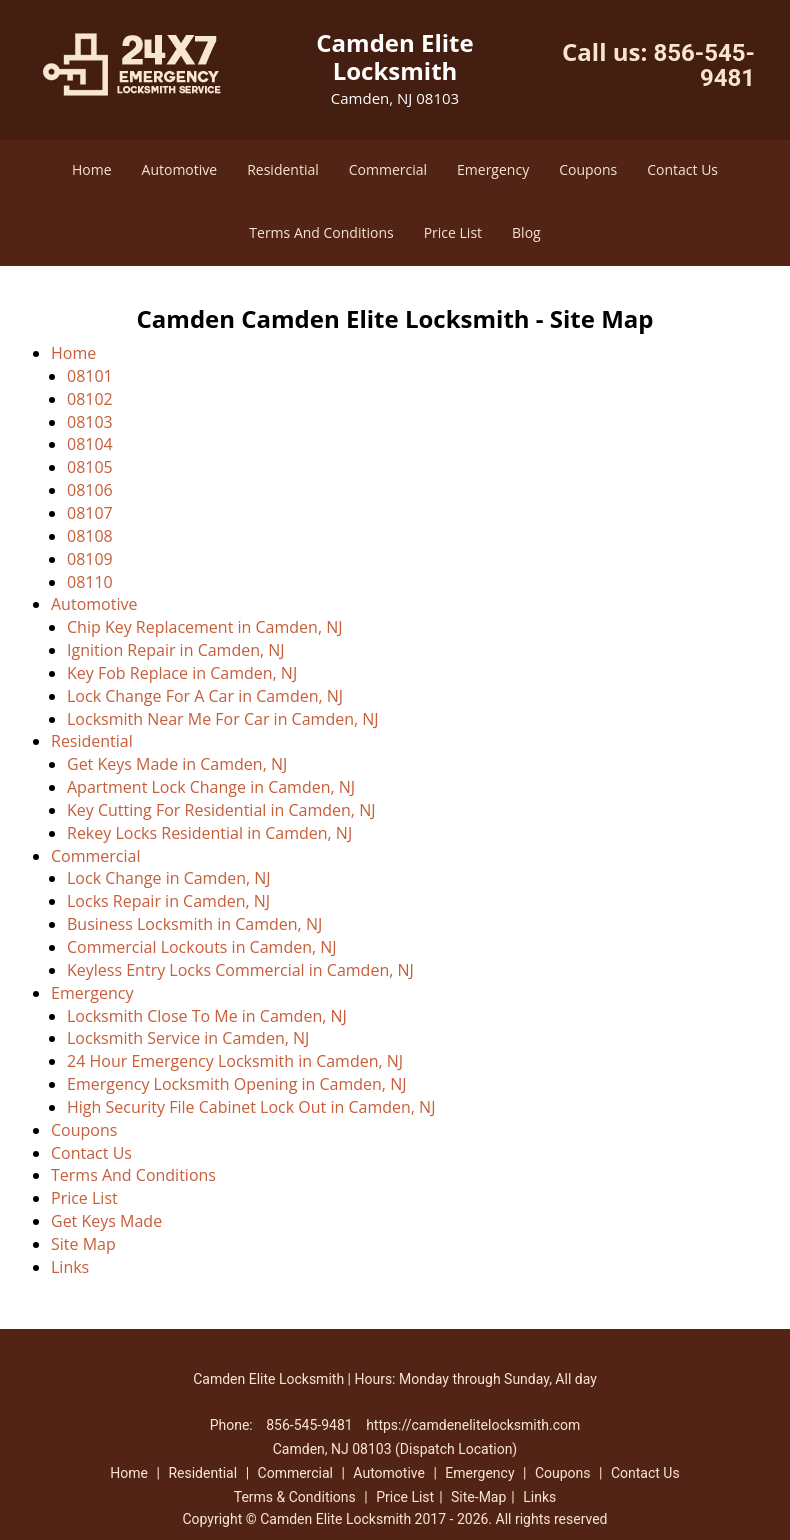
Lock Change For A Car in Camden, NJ (205, 696)
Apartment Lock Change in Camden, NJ (211, 787)
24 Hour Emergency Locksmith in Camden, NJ (235, 1061)
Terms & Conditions (295, 1497)
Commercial (388, 169)
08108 (90, 536)
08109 (90, 559)
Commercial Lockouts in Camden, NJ (202, 947)
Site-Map (478, 1497)
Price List (453, 232)
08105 (90, 467)
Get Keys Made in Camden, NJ (177, 764)
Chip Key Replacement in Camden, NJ (205, 627)
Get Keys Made (106, 1221)
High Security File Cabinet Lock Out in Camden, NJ (251, 1107)
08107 (90, 513)
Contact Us (682, 169)
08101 (90, 376)
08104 (90, 444)
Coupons (588, 169)
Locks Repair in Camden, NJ (168, 901)
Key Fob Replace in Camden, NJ (182, 673)
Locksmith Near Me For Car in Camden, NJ (223, 719)
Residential (283, 169)
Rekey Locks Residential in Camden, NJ (209, 833)
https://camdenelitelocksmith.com (473, 1425)
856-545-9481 (704, 65)
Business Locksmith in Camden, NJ (194, 924)
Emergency (493, 169)
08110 (90, 582)
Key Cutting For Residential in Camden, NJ (221, 810)
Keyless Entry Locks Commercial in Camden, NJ (240, 970)
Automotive (180, 169)
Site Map (83, 1244)
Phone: (233, 1425)
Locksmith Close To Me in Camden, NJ (207, 1016)
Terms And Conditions (321, 232)
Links (70, 1267)
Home (92, 169)
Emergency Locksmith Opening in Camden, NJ (236, 1084)
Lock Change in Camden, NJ (169, 878)
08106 (90, 490)
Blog (526, 232)
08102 (90, 399)
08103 (90, 422)
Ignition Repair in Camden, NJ (176, 650)
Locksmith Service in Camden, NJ (188, 1038)
